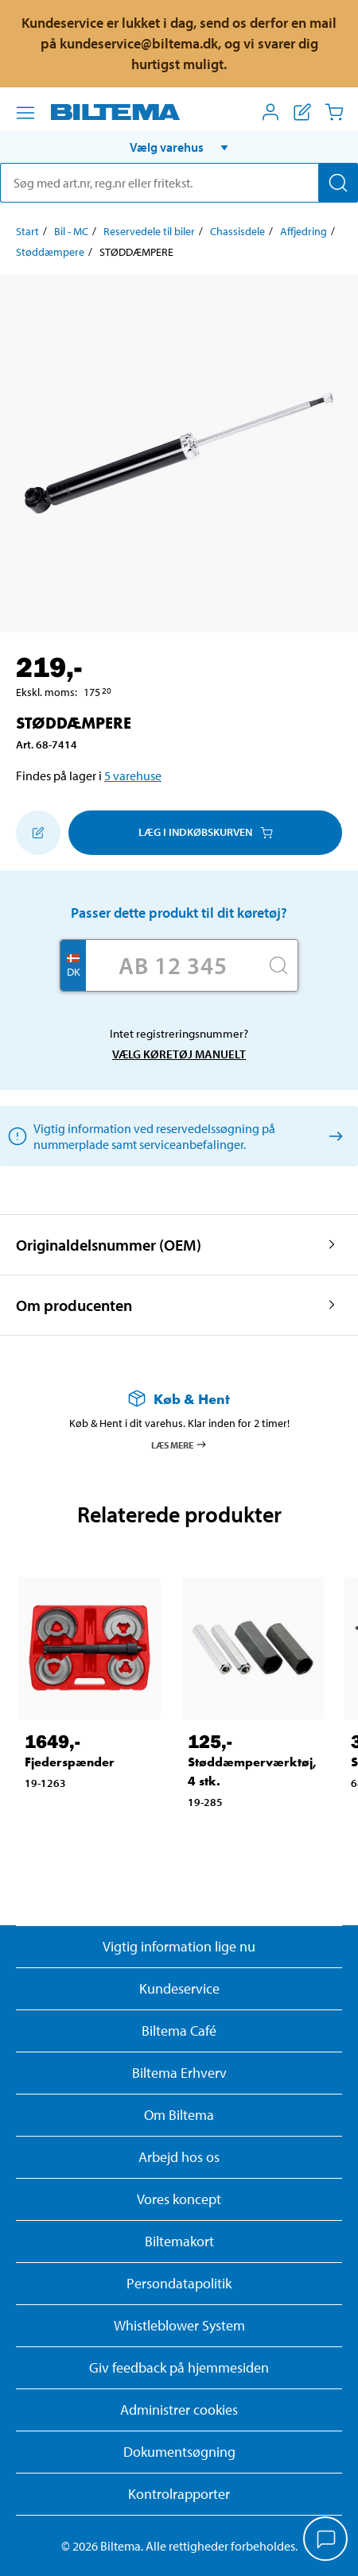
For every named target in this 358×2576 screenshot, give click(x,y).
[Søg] (338, 183)
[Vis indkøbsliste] (302, 112)
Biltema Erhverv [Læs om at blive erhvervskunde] (179, 2073)
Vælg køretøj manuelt (179, 1054)
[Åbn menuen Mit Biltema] (270, 112)
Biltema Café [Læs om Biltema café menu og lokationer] (179, 2030)
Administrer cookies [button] (179, 2409)
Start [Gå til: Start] (27, 231)
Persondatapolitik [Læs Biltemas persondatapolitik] (179, 2283)
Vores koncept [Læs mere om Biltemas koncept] (179, 2199)
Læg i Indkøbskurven (205, 832)
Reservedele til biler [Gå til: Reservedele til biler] (149, 231)
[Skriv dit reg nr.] (172, 965)
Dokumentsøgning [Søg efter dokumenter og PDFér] (179, 2452)
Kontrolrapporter (179, 2494)
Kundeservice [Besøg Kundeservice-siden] (179, 1988)
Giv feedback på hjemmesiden (179, 2367)
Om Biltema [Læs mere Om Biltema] (179, 2115)
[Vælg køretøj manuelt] (333, 1136)
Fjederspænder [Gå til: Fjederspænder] (70, 1762)
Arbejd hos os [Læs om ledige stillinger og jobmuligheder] (179, 2157)
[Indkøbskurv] (334, 112)
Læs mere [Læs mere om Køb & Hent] (179, 1444)
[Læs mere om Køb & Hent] (179, 1399)
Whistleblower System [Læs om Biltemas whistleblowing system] (179, 2325)
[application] (326, 2540)
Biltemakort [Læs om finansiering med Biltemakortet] (179, 2241)
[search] (179, 183)
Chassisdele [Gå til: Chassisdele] (237, 231)
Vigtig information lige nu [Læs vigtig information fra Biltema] (179, 1946)
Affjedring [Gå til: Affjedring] (303, 231)
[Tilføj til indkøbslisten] (38, 832)
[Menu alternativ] (25, 113)
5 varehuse (132, 775)
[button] (179, 147)
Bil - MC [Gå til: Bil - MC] (71, 231)
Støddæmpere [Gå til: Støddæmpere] (50, 252)
